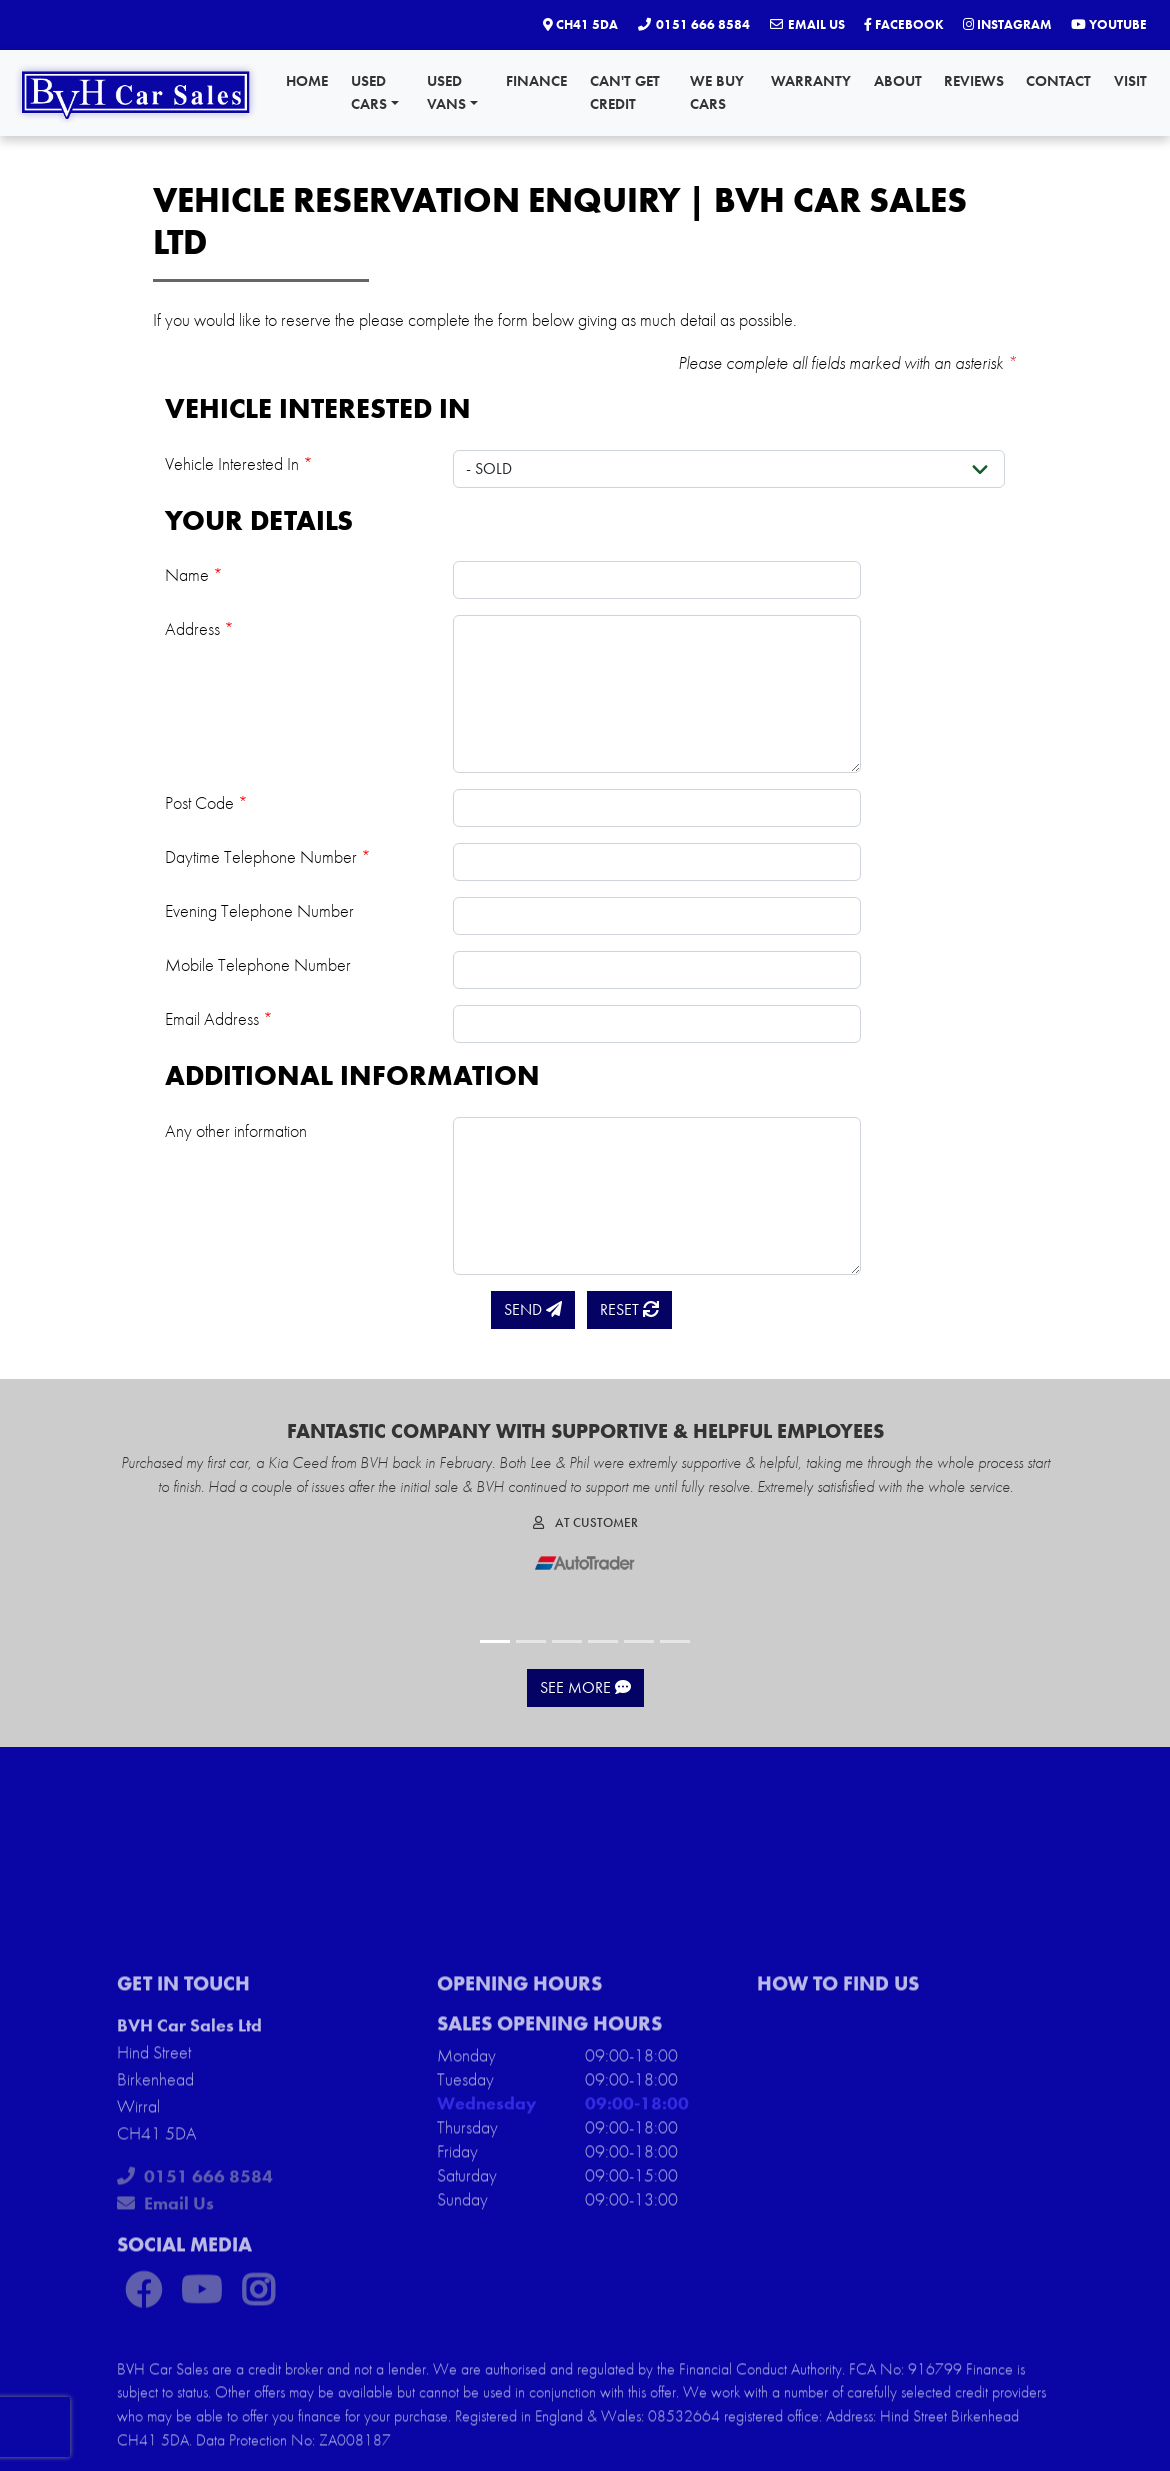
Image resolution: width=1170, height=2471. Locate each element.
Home (307, 81)
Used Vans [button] (452, 92)
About (898, 81)
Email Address (219, 1018)
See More (585, 1687)
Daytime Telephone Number (268, 856)
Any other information (236, 1130)
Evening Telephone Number (259, 910)
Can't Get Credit (625, 92)
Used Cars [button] (375, 92)
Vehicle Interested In (239, 463)
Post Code (206, 802)
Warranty (811, 81)
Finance (536, 81)
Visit (1130, 81)
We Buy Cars (717, 92)
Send (533, 1309)
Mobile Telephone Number (258, 964)
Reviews (974, 81)
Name (194, 574)
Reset (629, 1309)
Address (199, 628)
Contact (1058, 81)
